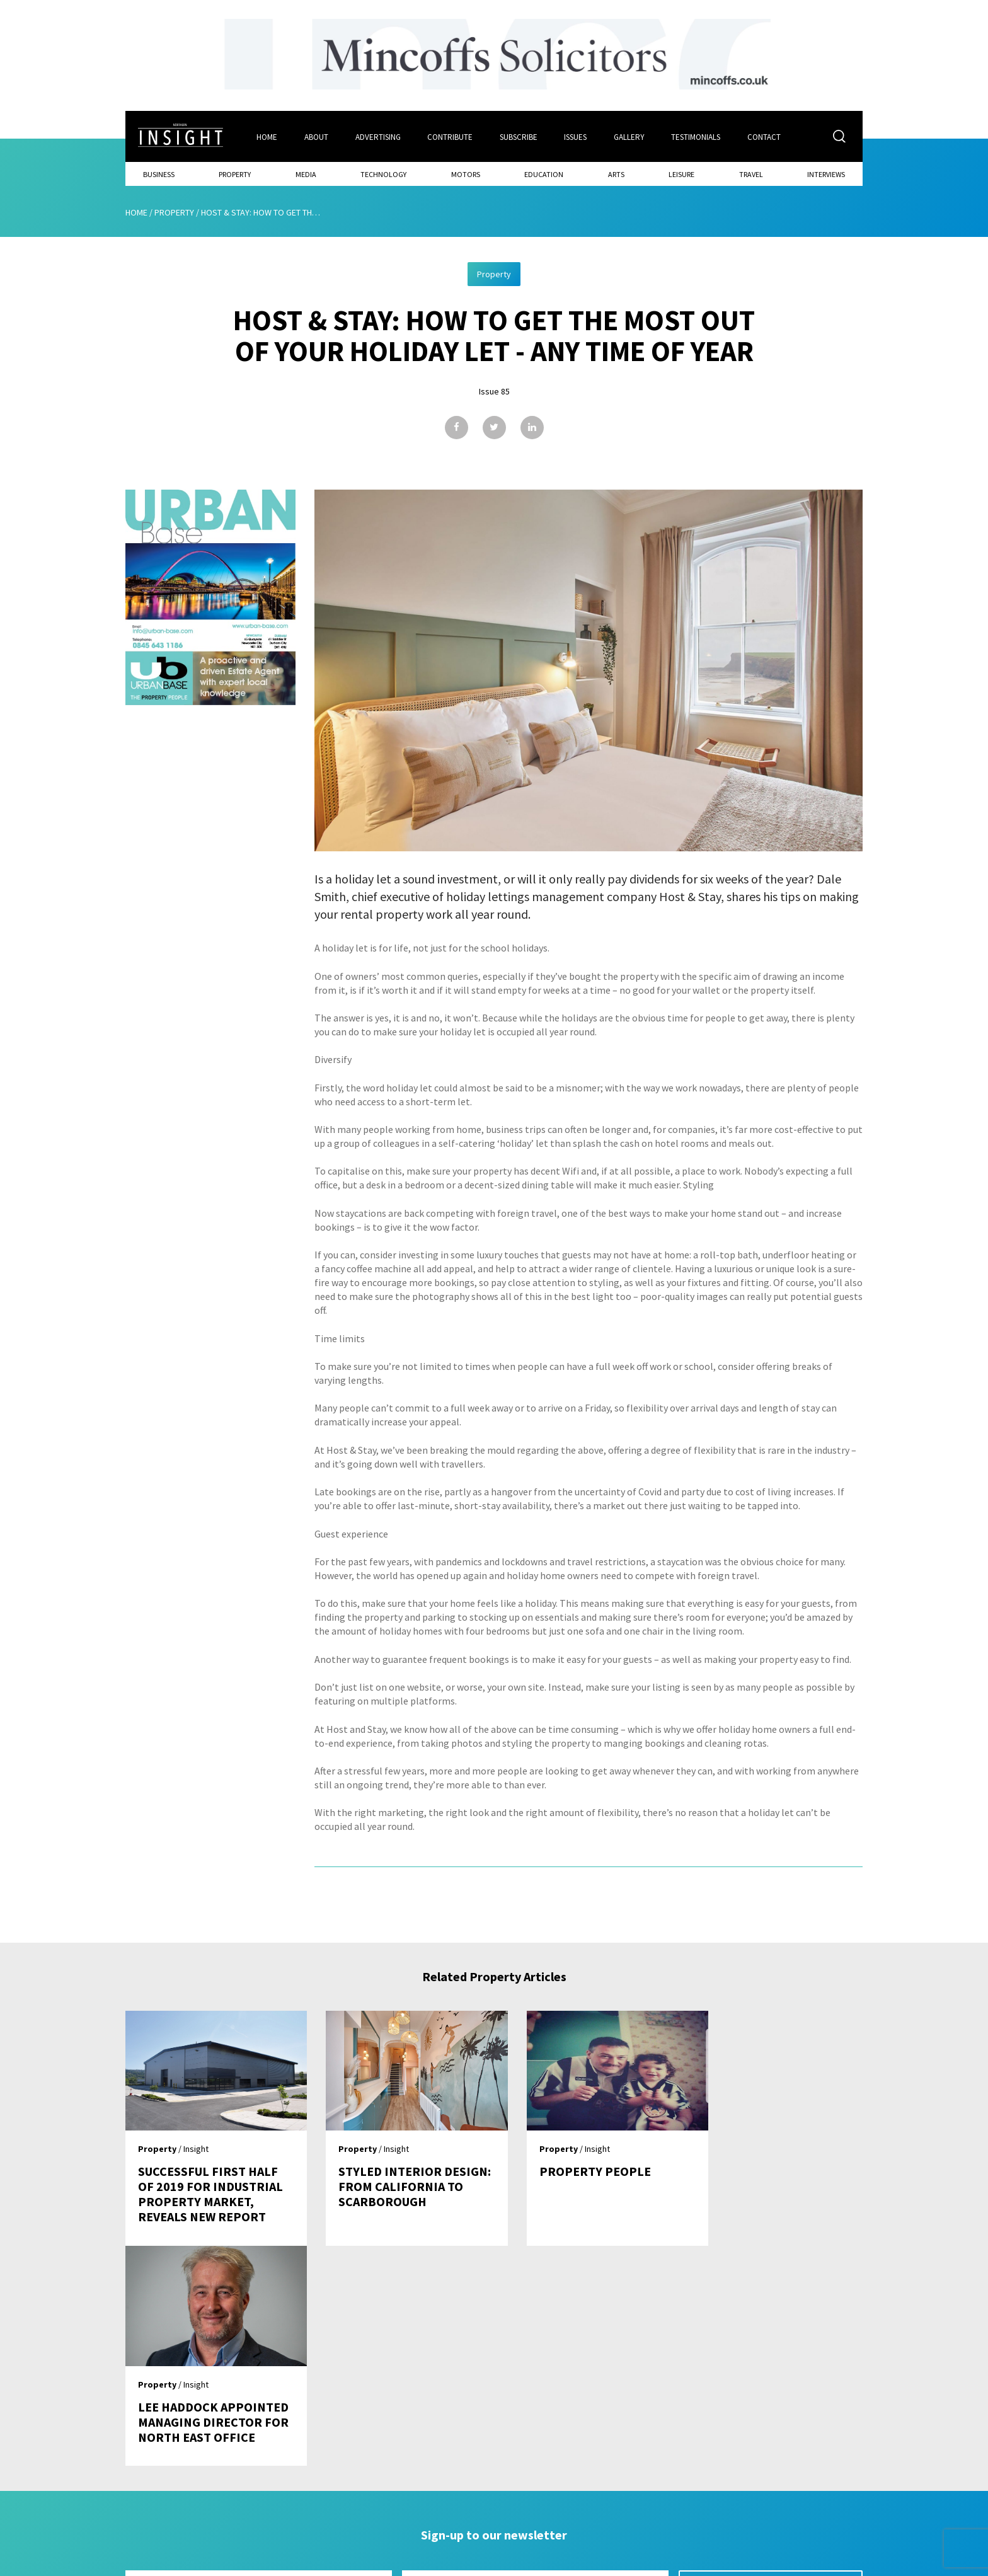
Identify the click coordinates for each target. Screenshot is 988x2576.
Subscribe (519, 136)
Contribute (450, 136)
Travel (751, 173)
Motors (465, 173)
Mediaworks (232, 2562)
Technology (383, 173)
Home (266, 136)
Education (543, 173)
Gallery (630, 136)
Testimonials (697, 136)
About (316, 136)
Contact (766, 136)
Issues (576, 136)
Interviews (826, 173)
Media (306, 173)
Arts (616, 173)
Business (159, 173)
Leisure (681, 173)
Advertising (378, 136)
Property (235, 173)
